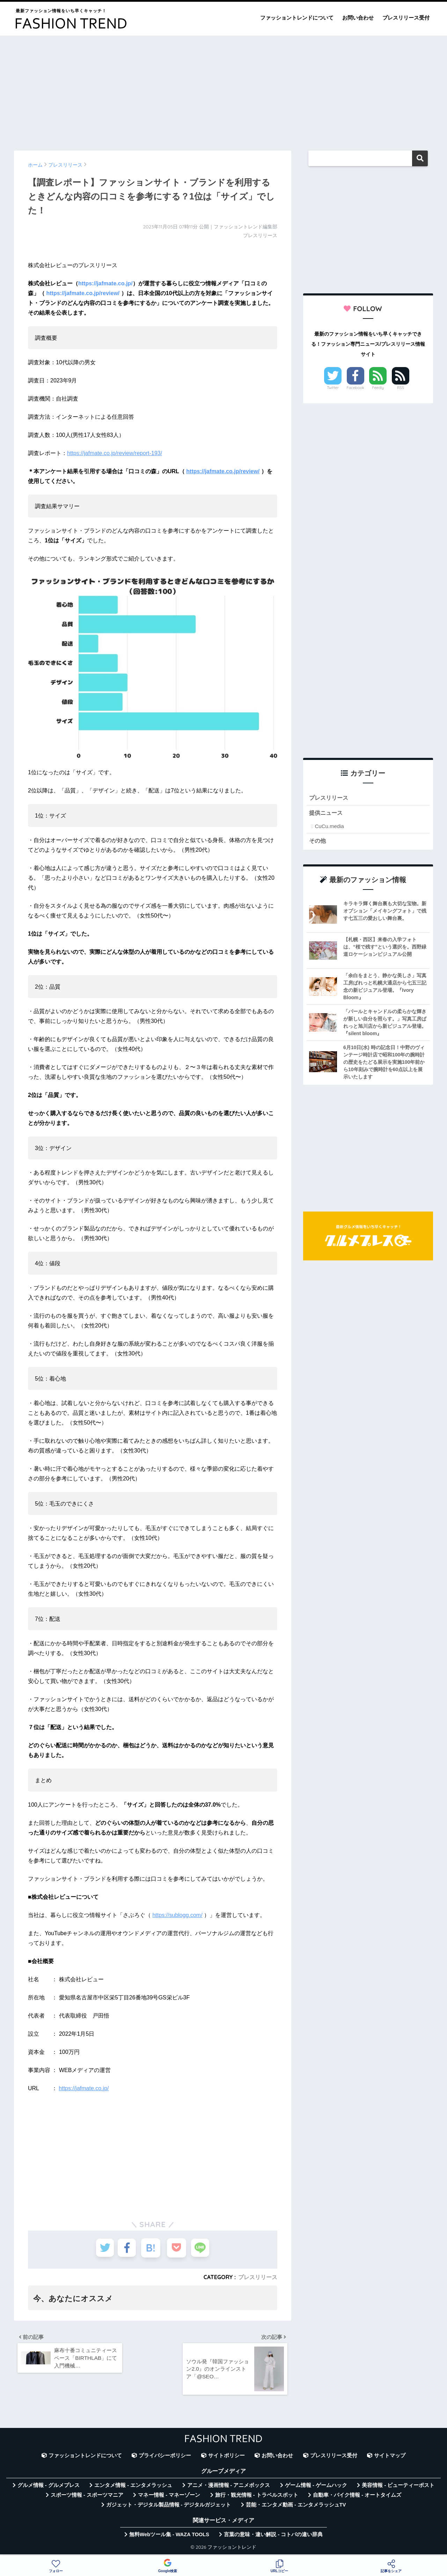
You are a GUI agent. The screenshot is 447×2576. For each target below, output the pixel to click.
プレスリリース (257, 2277)
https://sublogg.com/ (177, 1915)
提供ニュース (327, 813)
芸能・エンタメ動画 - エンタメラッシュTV (296, 2508)
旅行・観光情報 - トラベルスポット (256, 2498)
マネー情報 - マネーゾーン (169, 2498)
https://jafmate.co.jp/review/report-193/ (114, 453)
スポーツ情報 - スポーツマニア (87, 2498)
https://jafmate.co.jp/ (105, 283)
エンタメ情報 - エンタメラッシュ (133, 2488)
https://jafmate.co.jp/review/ (82, 293)
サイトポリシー (226, 2458)
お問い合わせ (358, 18)
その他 (318, 841)
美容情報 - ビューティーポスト (398, 2488)
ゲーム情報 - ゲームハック (316, 2488)
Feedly (378, 387)
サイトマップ (389, 2458)
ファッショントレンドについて (297, 18)
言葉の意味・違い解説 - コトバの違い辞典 (273, 2537)
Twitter (333, 387)
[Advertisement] (223, 90)
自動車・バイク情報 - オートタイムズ (357, 2498)
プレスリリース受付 (406, 18)
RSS (400, 387)
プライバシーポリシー (165, 2458)
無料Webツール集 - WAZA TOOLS (169, 2537)
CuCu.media (329, 827)
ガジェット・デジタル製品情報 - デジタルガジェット (168, 2508)
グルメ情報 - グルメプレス (48, 2488)
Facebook (355, 387)
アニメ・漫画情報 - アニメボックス (228, 2488)
